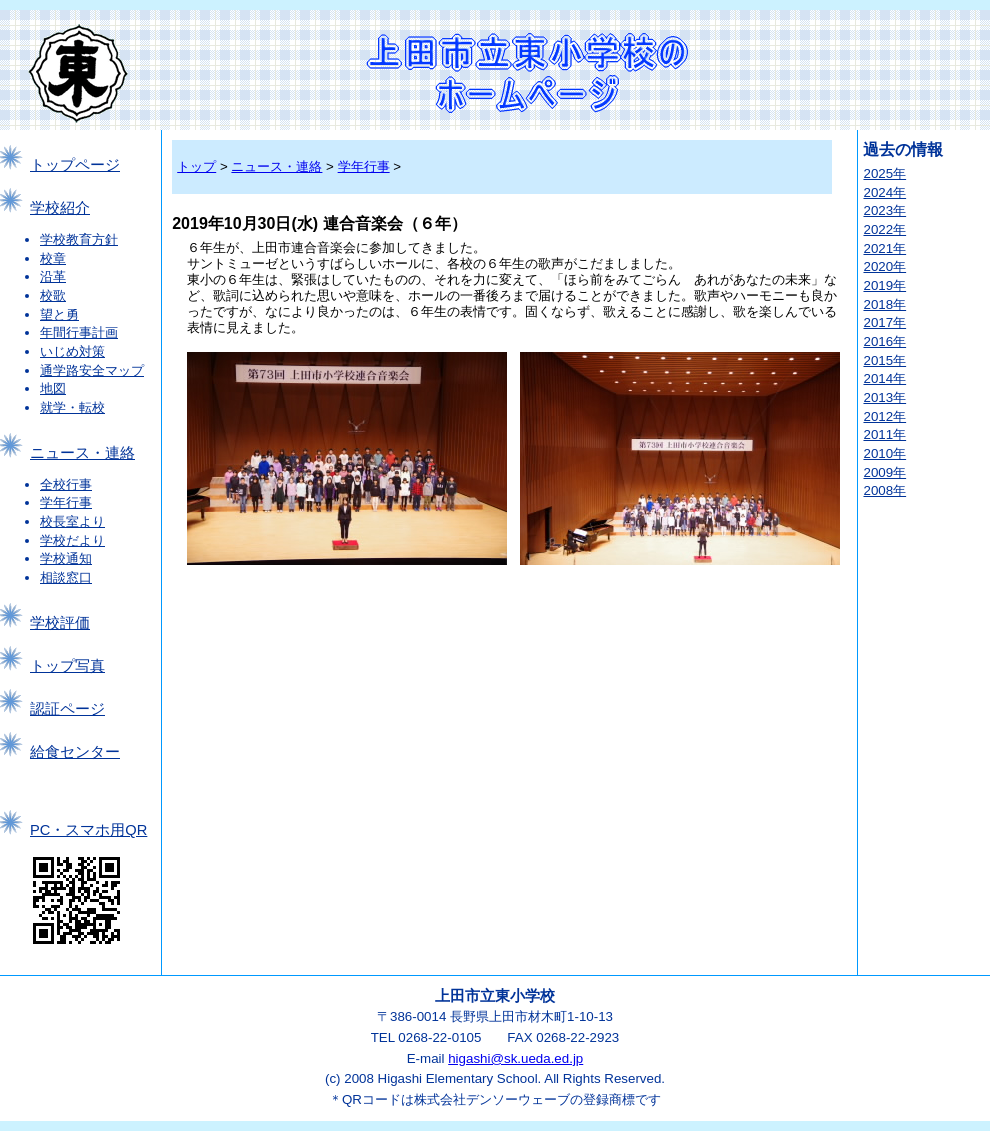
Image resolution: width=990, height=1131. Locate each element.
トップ (196, 166)
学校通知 (66, 558)
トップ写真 (67, 666)
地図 (53, 388)
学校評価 (60, 623)
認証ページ (67, 709)
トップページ (75, 165)
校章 (53, 258)
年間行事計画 (79, 332)
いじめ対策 (72, 351)
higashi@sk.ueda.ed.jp (515, 1058)
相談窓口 (66, 577)
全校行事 (66, 484)
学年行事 (66, 502)
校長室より (72, 521)
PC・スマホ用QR (88, 830)
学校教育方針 (79, 239)
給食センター (75, 752)
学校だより (72, 540)
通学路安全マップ (92, 370)
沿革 (53, 276)
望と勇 (59, 314)
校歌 (53, 295)
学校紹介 (60, 208)
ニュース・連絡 (82, 453)
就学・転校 (72, 407)
